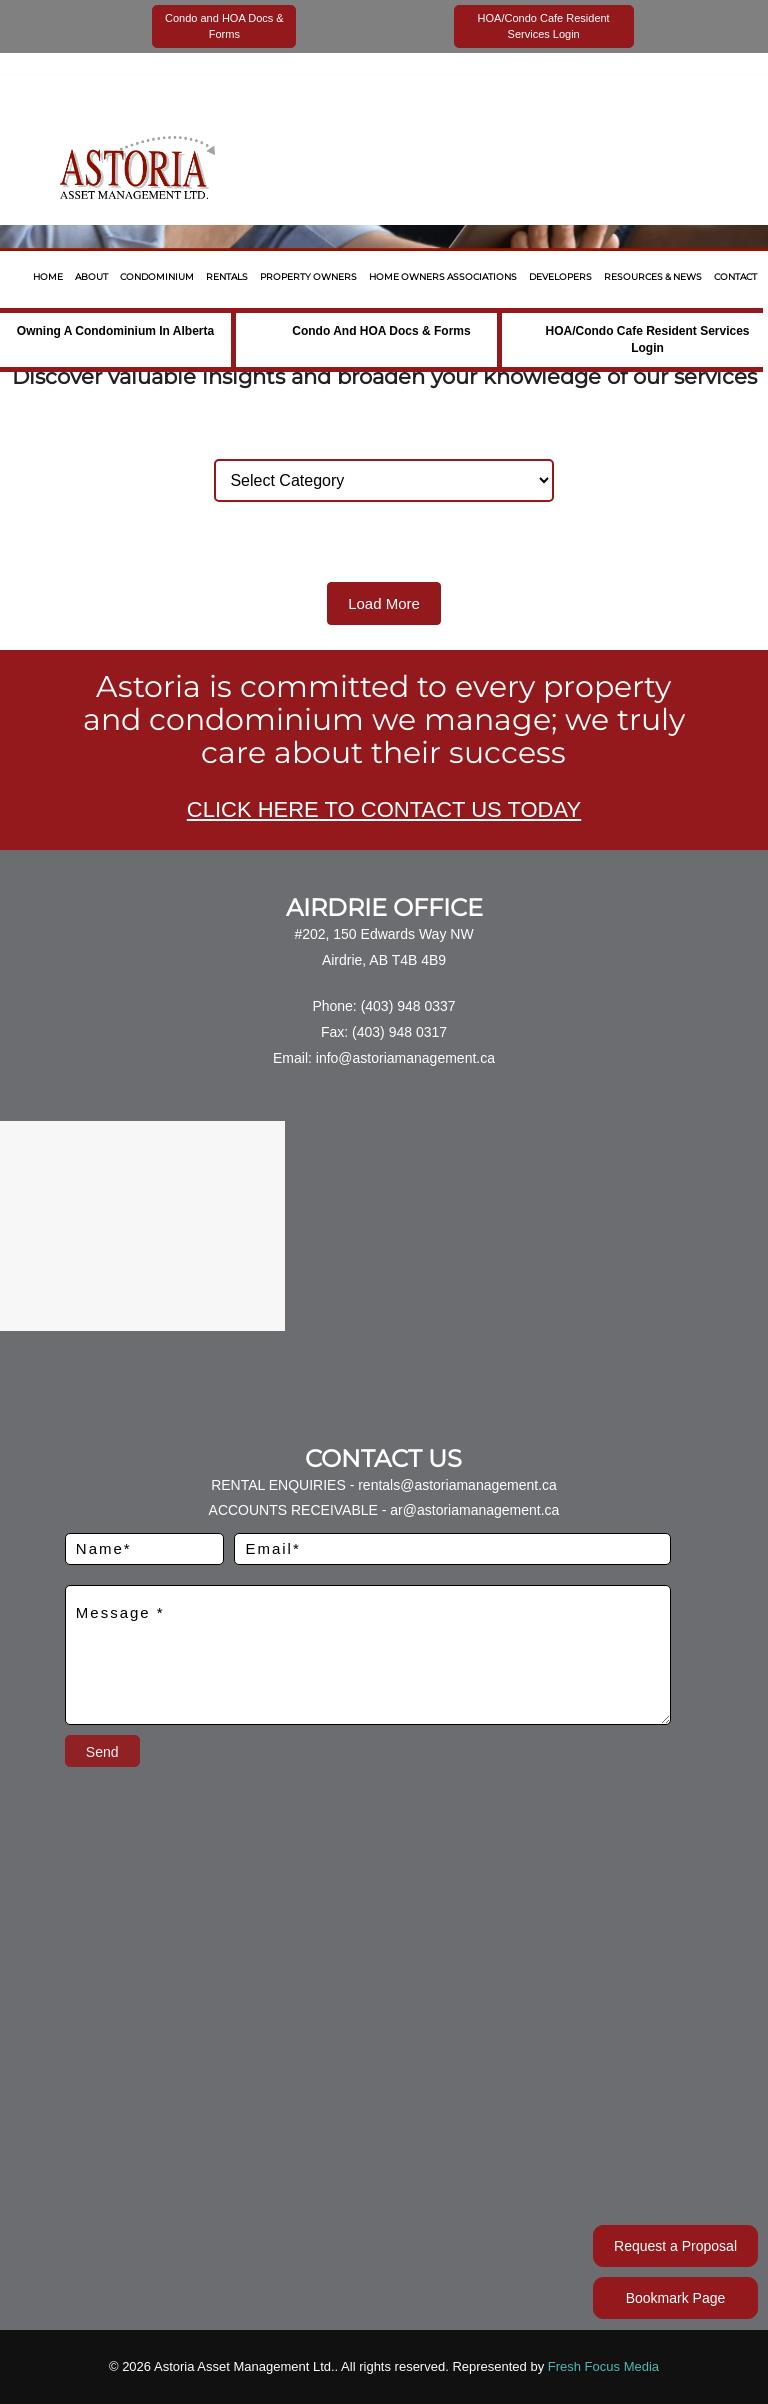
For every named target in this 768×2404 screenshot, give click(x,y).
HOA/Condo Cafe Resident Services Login (647, 339)
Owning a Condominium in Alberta (115, 331)
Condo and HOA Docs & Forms (381, 331)
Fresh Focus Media (603, 2366)
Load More (384, 603)
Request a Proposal (675, 2246)
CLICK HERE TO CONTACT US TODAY (384, 809)
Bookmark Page (676, 2298)
